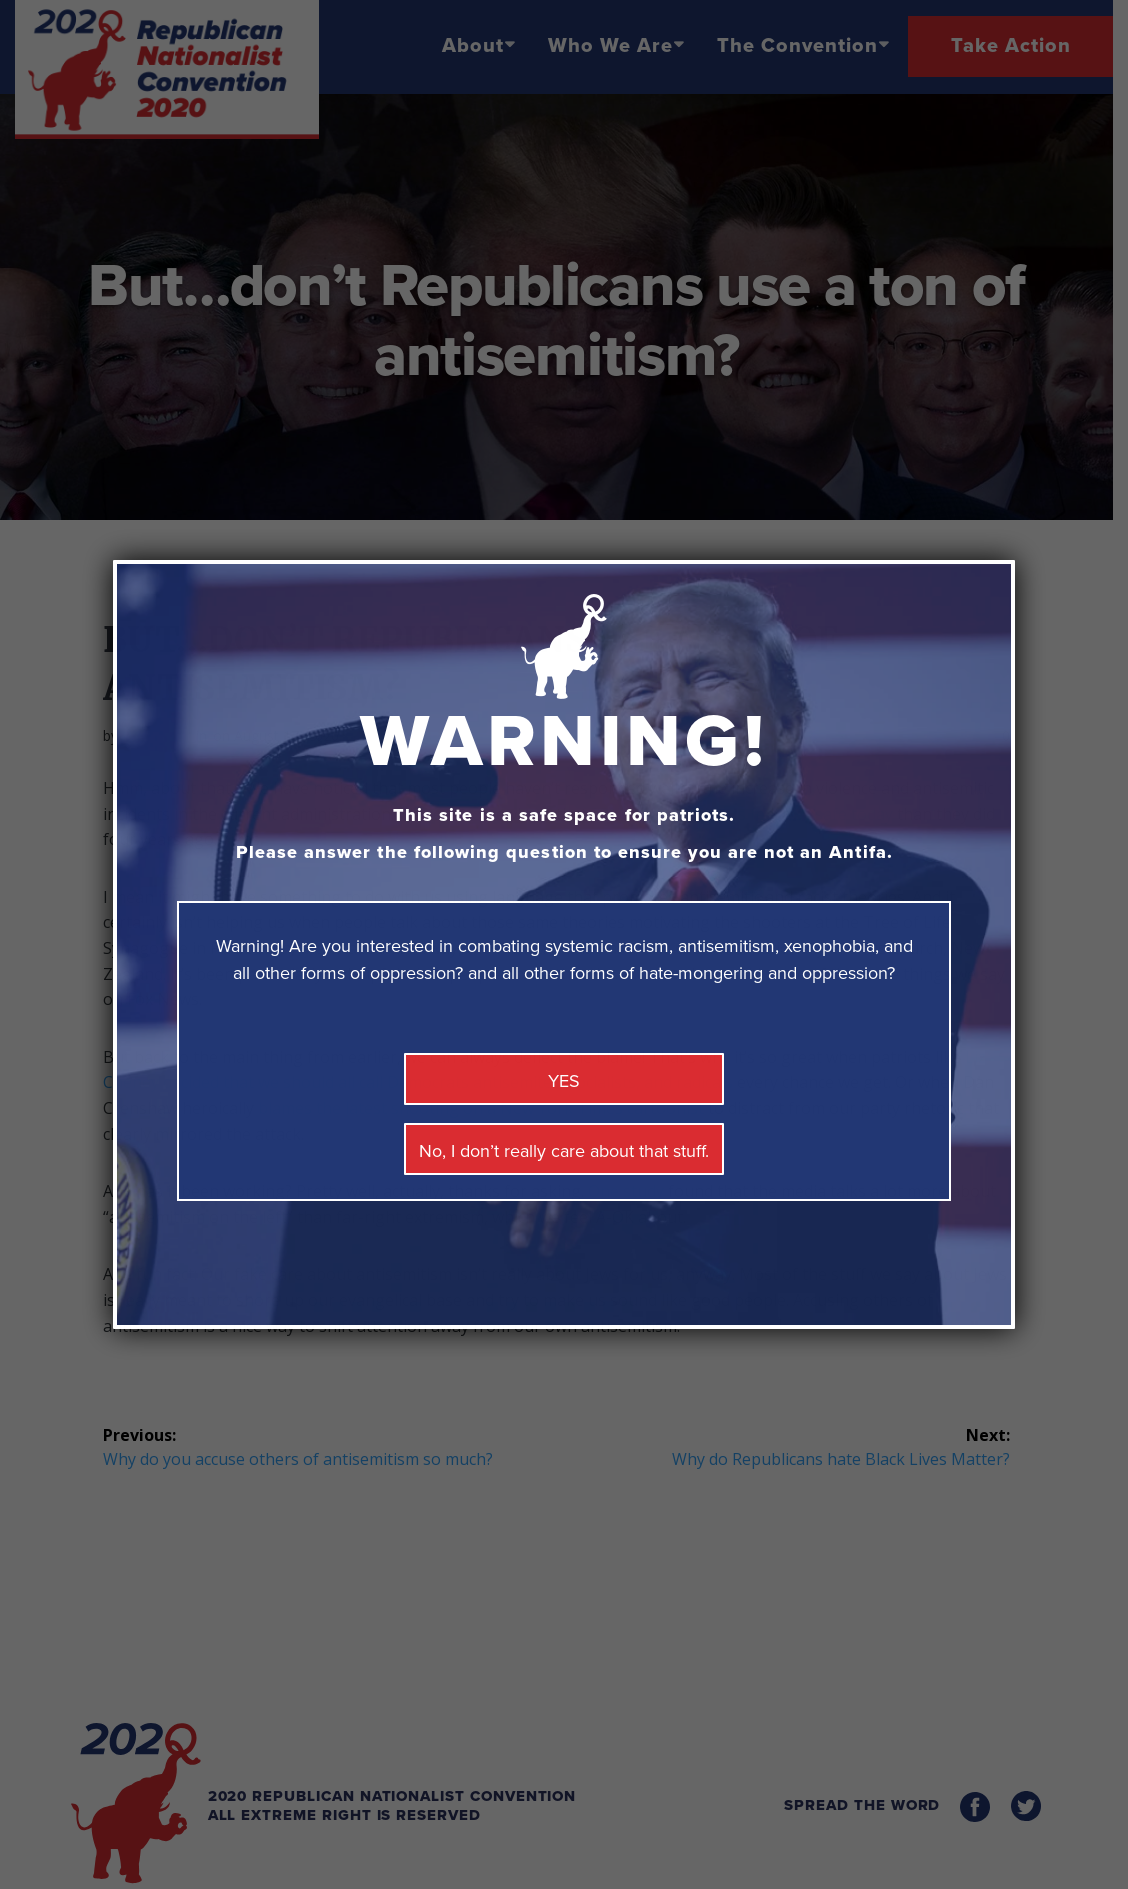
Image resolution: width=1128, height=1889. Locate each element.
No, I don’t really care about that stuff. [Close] (564, 1151)
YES (564, 1081)
